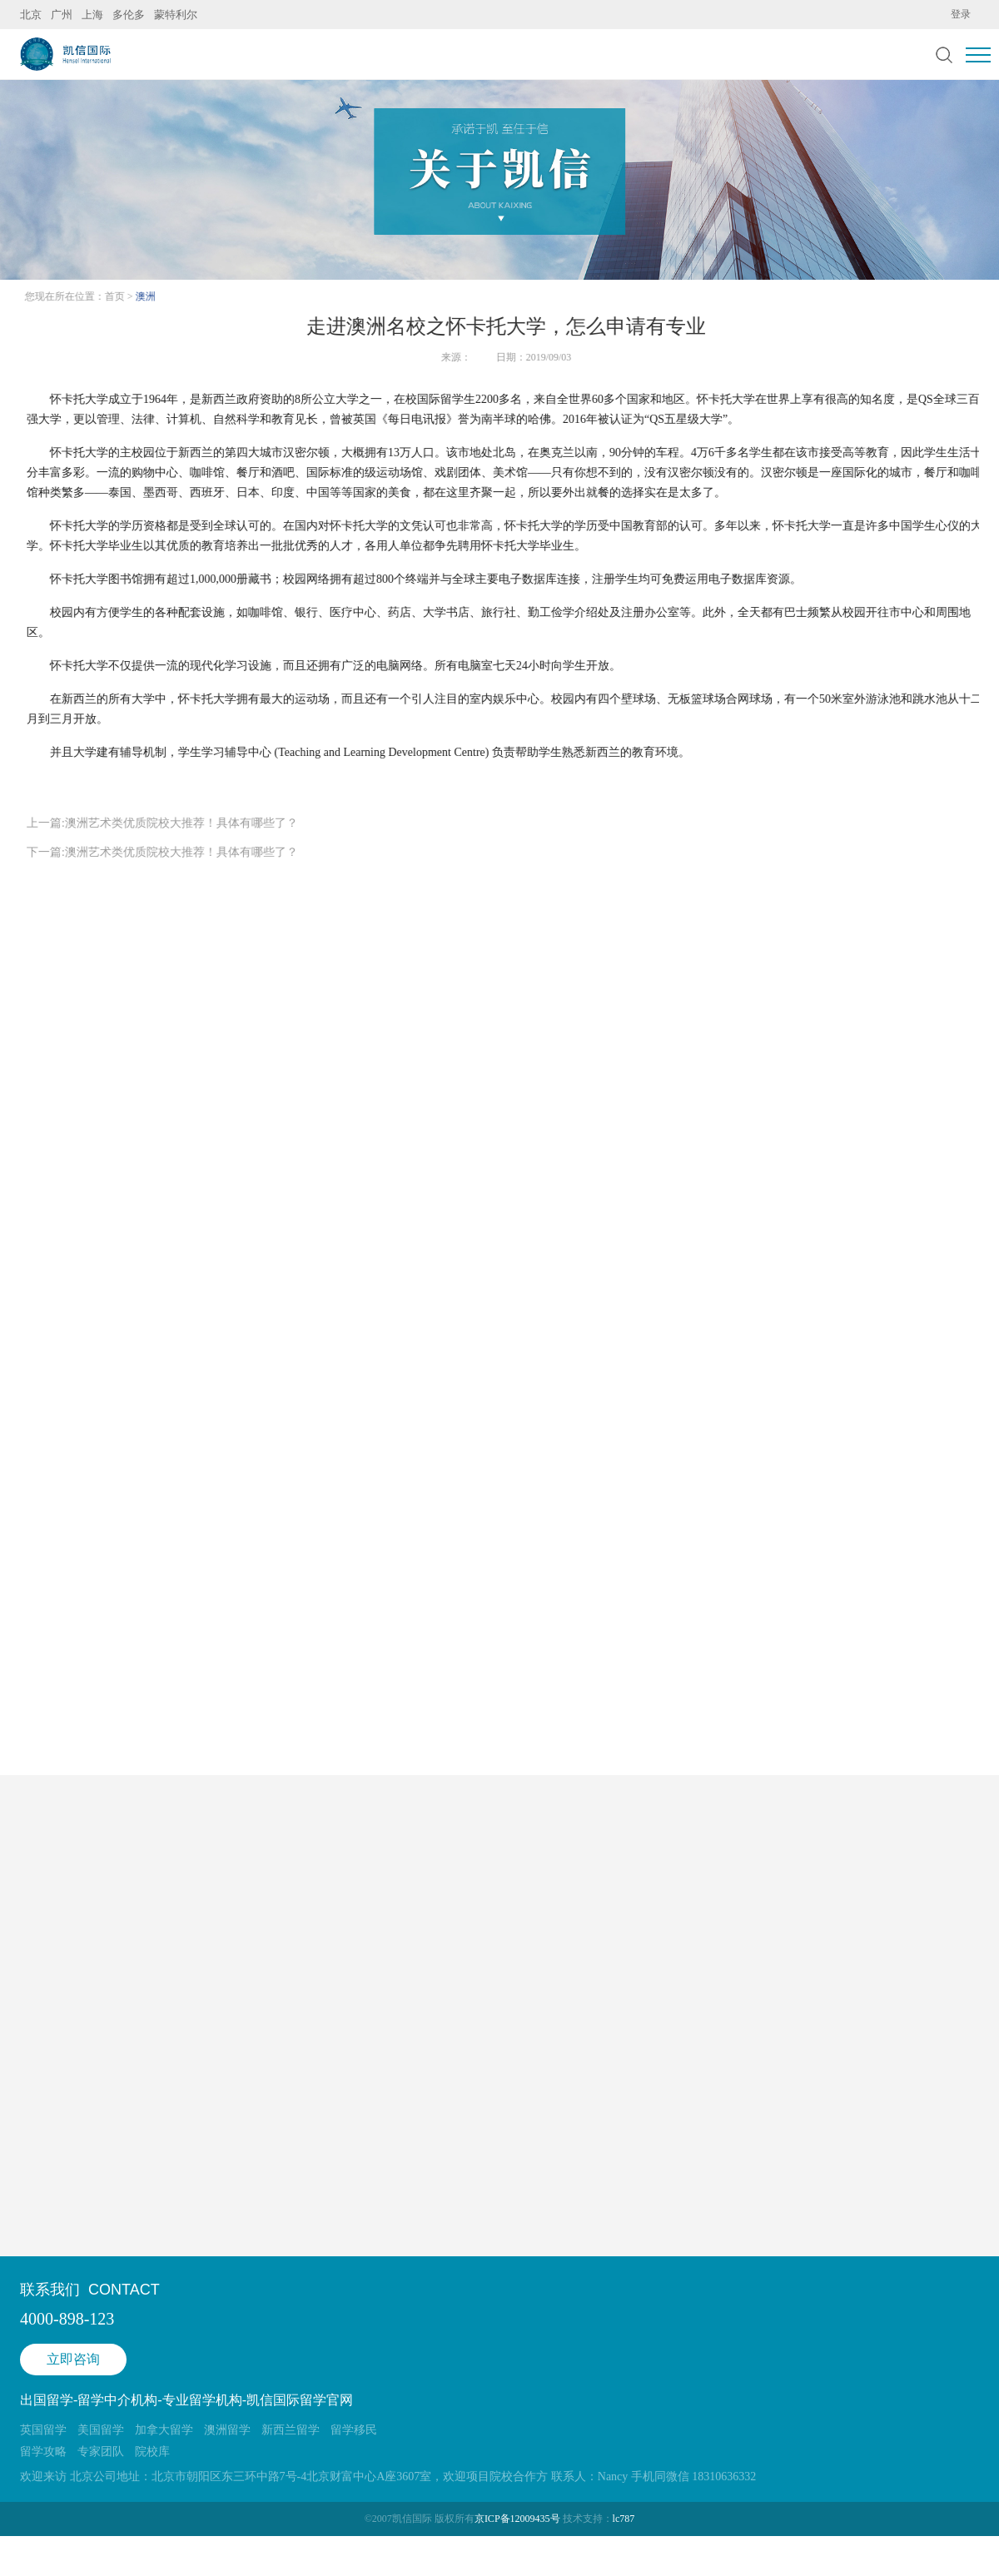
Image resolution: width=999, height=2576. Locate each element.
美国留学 (100, 2430)
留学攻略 (43, 2451)
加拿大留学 (164, 2430)
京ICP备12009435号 (517, 2518)
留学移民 (354, 2430)
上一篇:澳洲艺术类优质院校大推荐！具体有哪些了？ (162, 823)
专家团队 (100, 2451)
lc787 (624, 2518)
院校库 (152, 2451)
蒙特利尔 (175, 14)
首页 (117, 296)
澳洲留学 (227, 2430)
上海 (92, 14)
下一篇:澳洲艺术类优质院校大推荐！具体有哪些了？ (162, 852)
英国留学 (43, 2430)
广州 (61, 14)
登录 (961, 14)
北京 (31, 14)
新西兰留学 (290, 2430)
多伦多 (128, 14)
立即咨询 (73, 2359)
